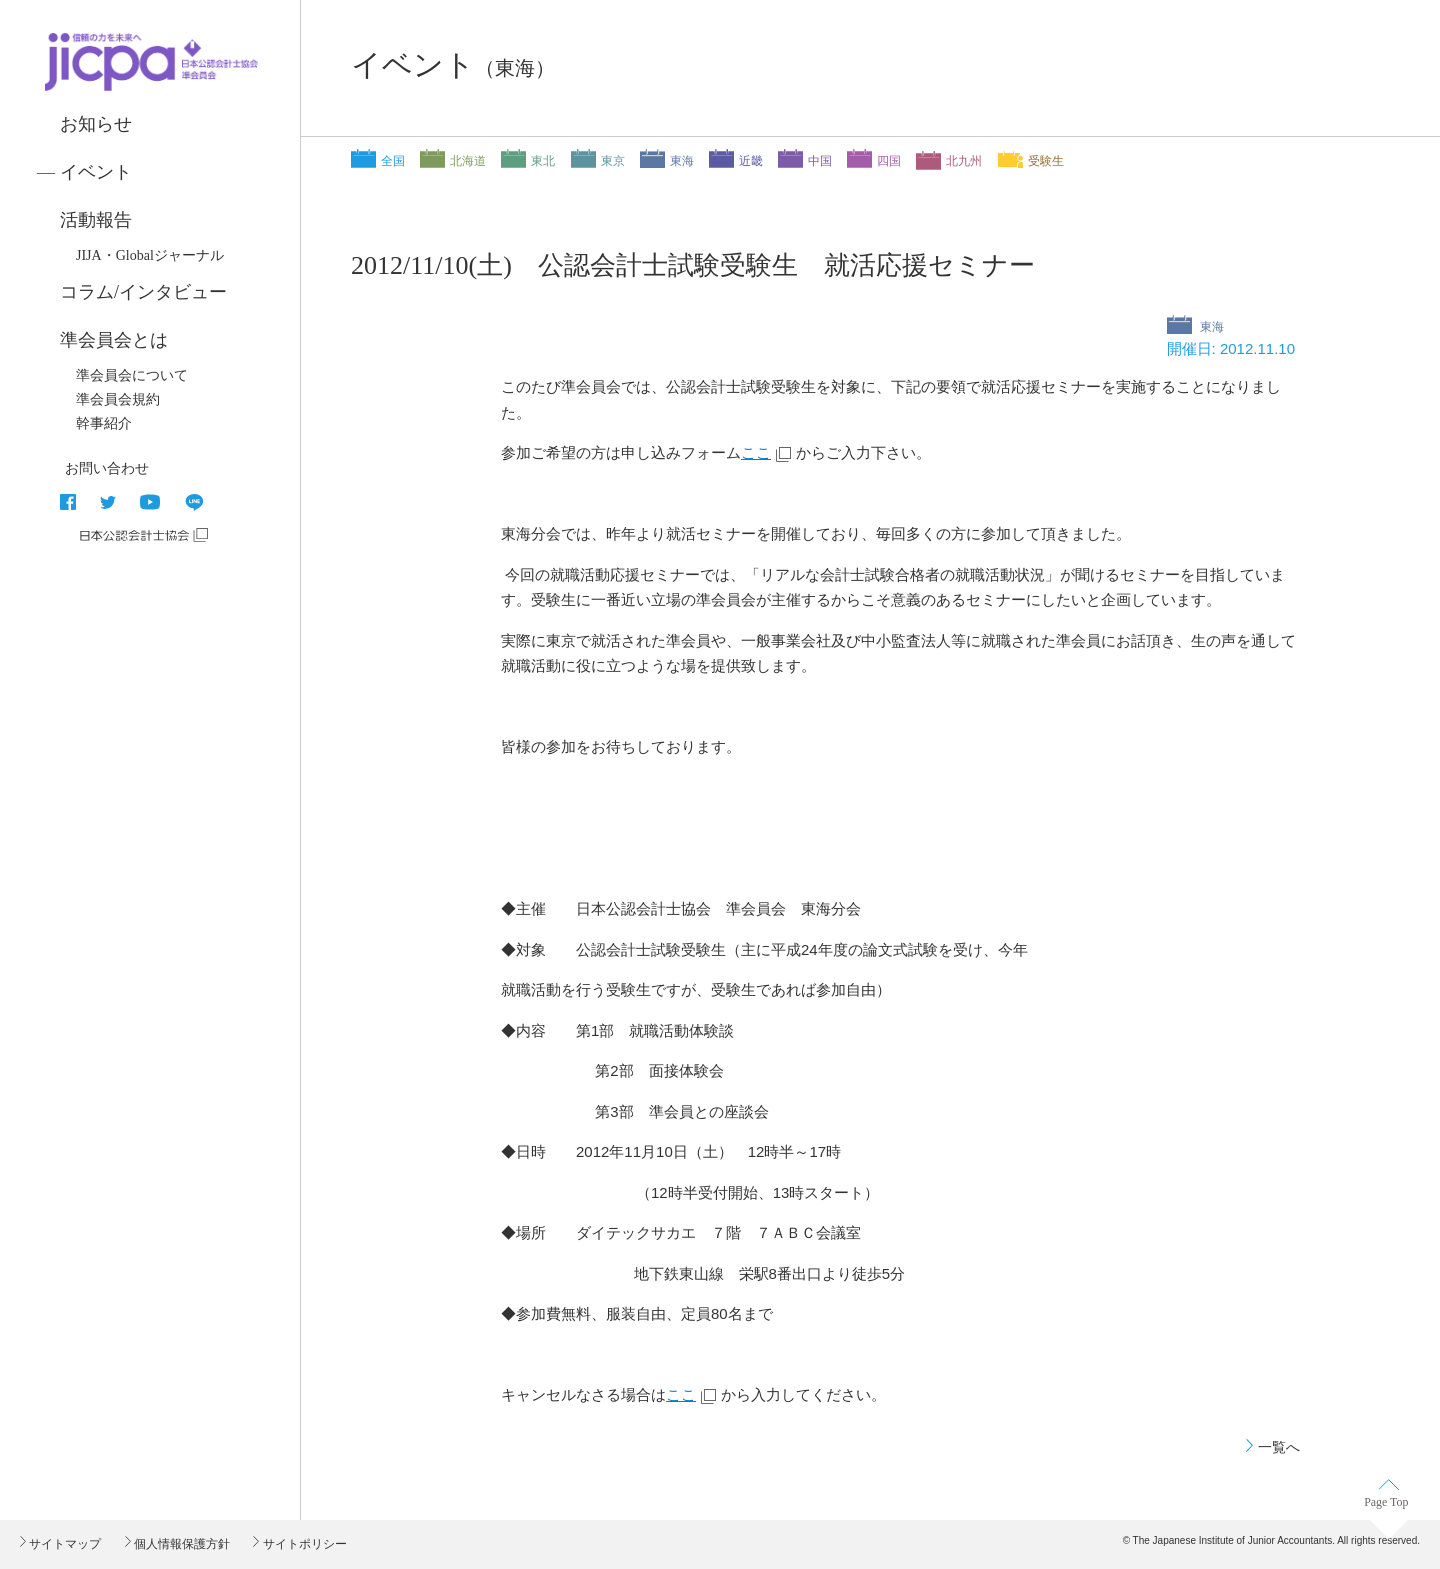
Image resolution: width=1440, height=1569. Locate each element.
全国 (393, 161)
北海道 (468, 161)
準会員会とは (114, 340)
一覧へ (1279, 1447)
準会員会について (132, 375)
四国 (889, 161)
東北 (543, 161)
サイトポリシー (302, 1544)
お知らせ (96, 124)
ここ (756, 452)
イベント (96, 172)
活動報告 (96, 220)
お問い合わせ (107, 468)
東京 (613, 161)
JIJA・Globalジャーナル (150, 255)
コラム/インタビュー (143, 292)
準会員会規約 (118, 399)
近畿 (751, 161)
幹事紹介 (104, 423)
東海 (682, 161)
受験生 (1046, 161)
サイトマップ (63, 1544)
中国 (820, 161)
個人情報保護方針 (180, 1544)
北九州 (964, 161)
